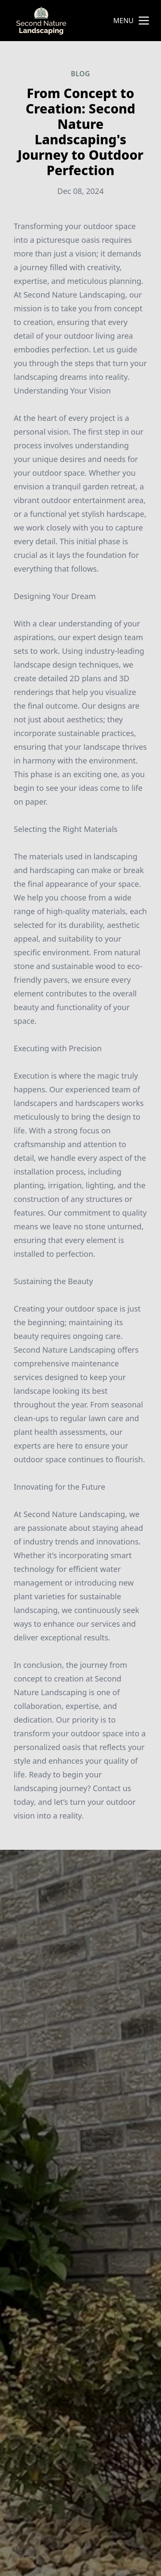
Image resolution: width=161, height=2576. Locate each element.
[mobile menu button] (144, 20)
